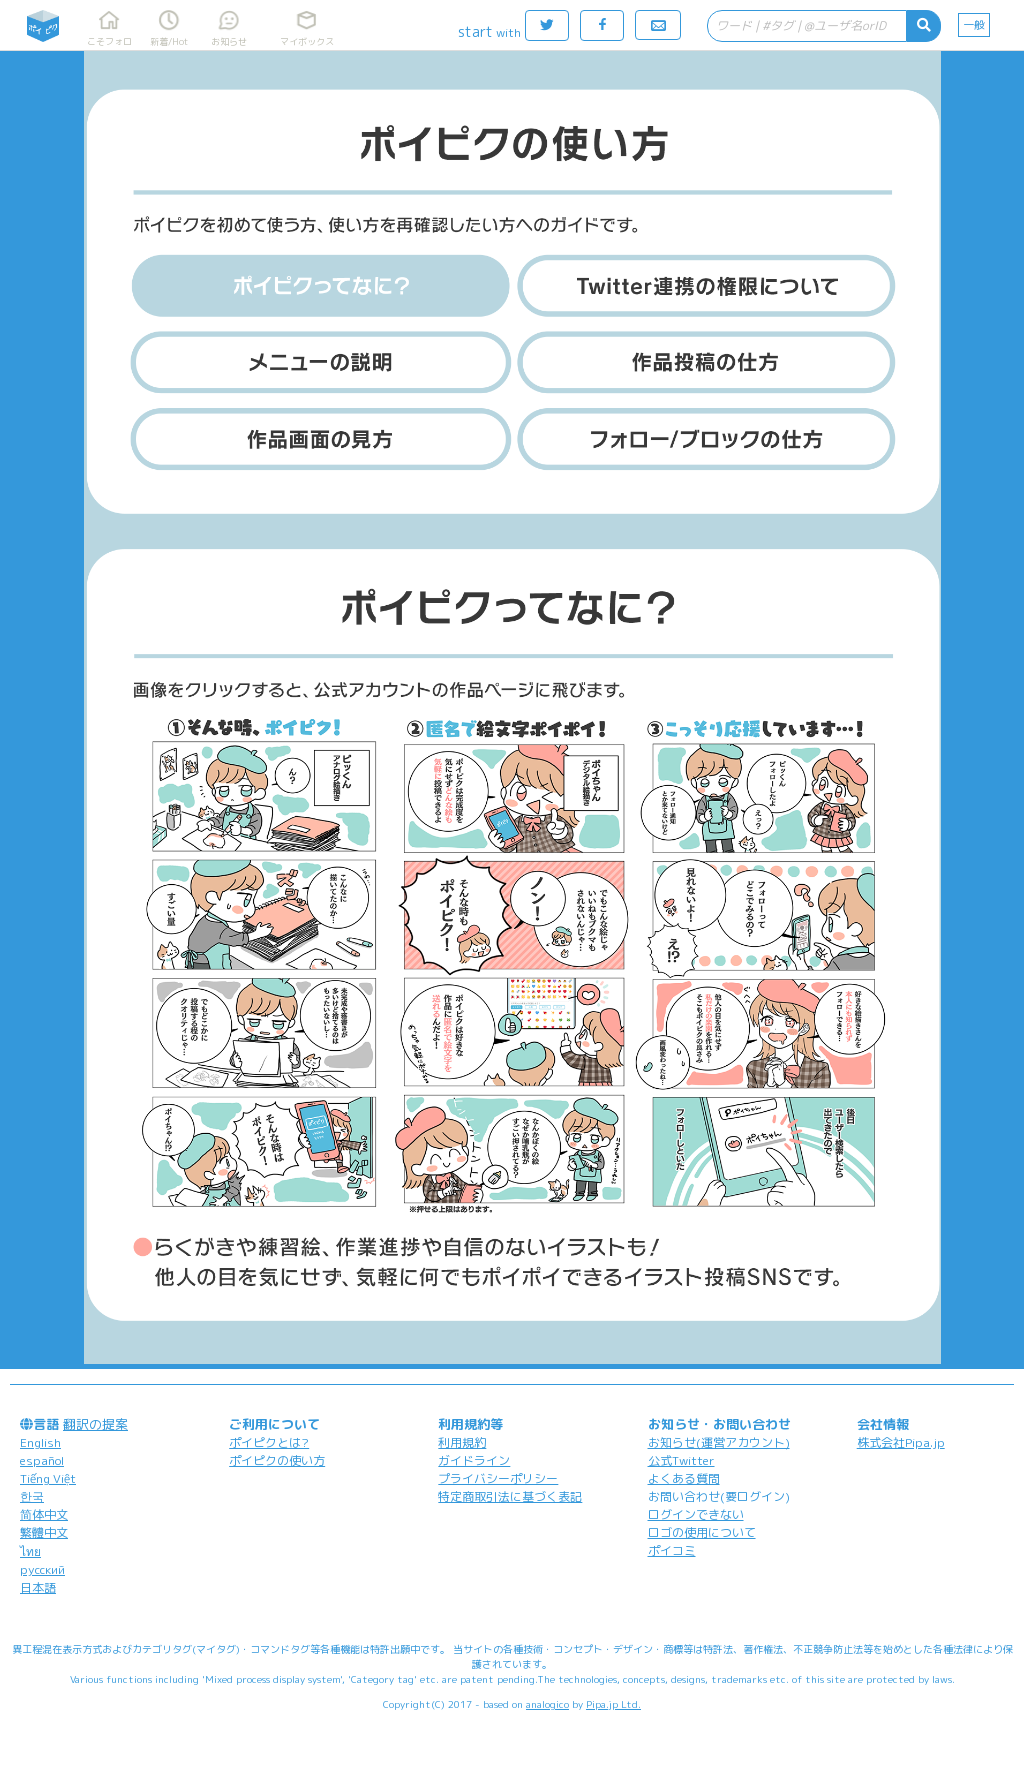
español (42, 1460)
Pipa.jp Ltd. (613, 1704)
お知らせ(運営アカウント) (719, 1442)
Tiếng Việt (48, 1478)
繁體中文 (44, 1532)
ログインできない (696, 1514)
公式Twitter (681, 1460)
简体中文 (44, 1514)
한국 (32, 1496)
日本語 (38, 1587)
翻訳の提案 (95, 1424)
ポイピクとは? (269, 1442)
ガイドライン (474, 1460)
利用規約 (462, 1442)
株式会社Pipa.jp (901, 1442)
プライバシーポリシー (498, 1478)
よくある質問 (684, 1478)
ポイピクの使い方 (277, 1460)
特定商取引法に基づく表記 (510, 1496)
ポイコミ (672, 1550)
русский (42, 1569)
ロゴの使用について (702, 1532)
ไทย (30, 1551)
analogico (547, 1704)
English (40, 1442)
